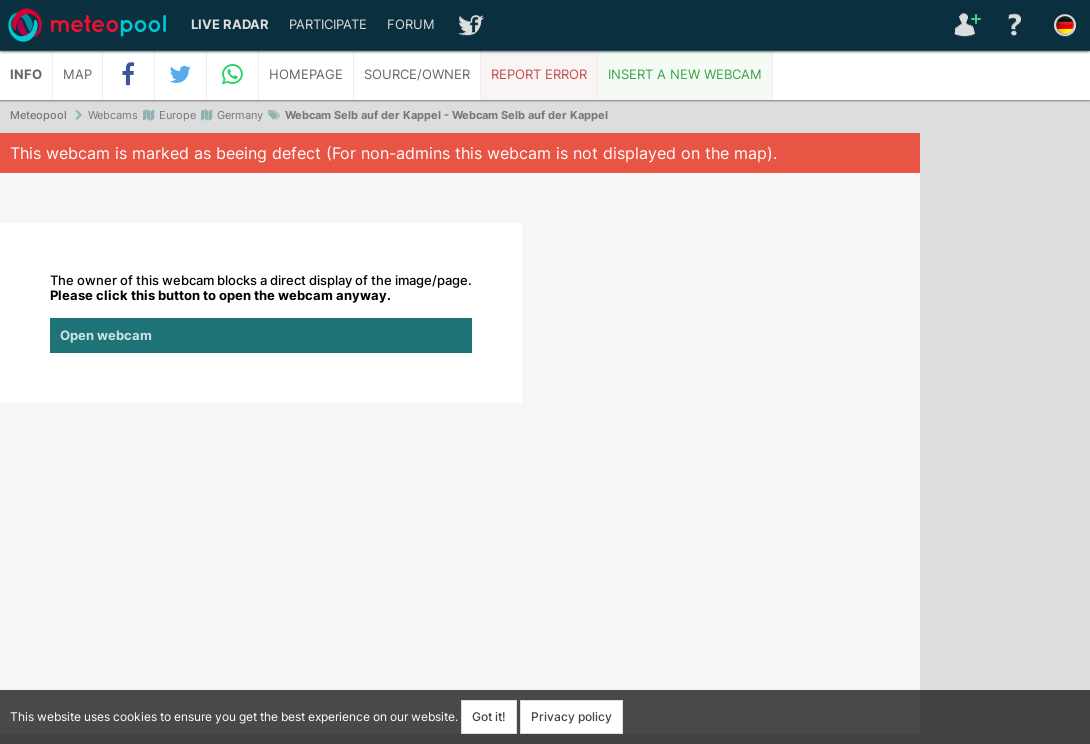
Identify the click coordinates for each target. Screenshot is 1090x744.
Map (77, 74)
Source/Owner (417, 74)
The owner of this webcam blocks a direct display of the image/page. (261, 313)
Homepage (306, 74)
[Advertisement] (1005, 440)
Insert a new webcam (685, 74)
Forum (411, 24)
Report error (539, 74)
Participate (328, 24)
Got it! (489, 716)
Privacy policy (571, 716)
